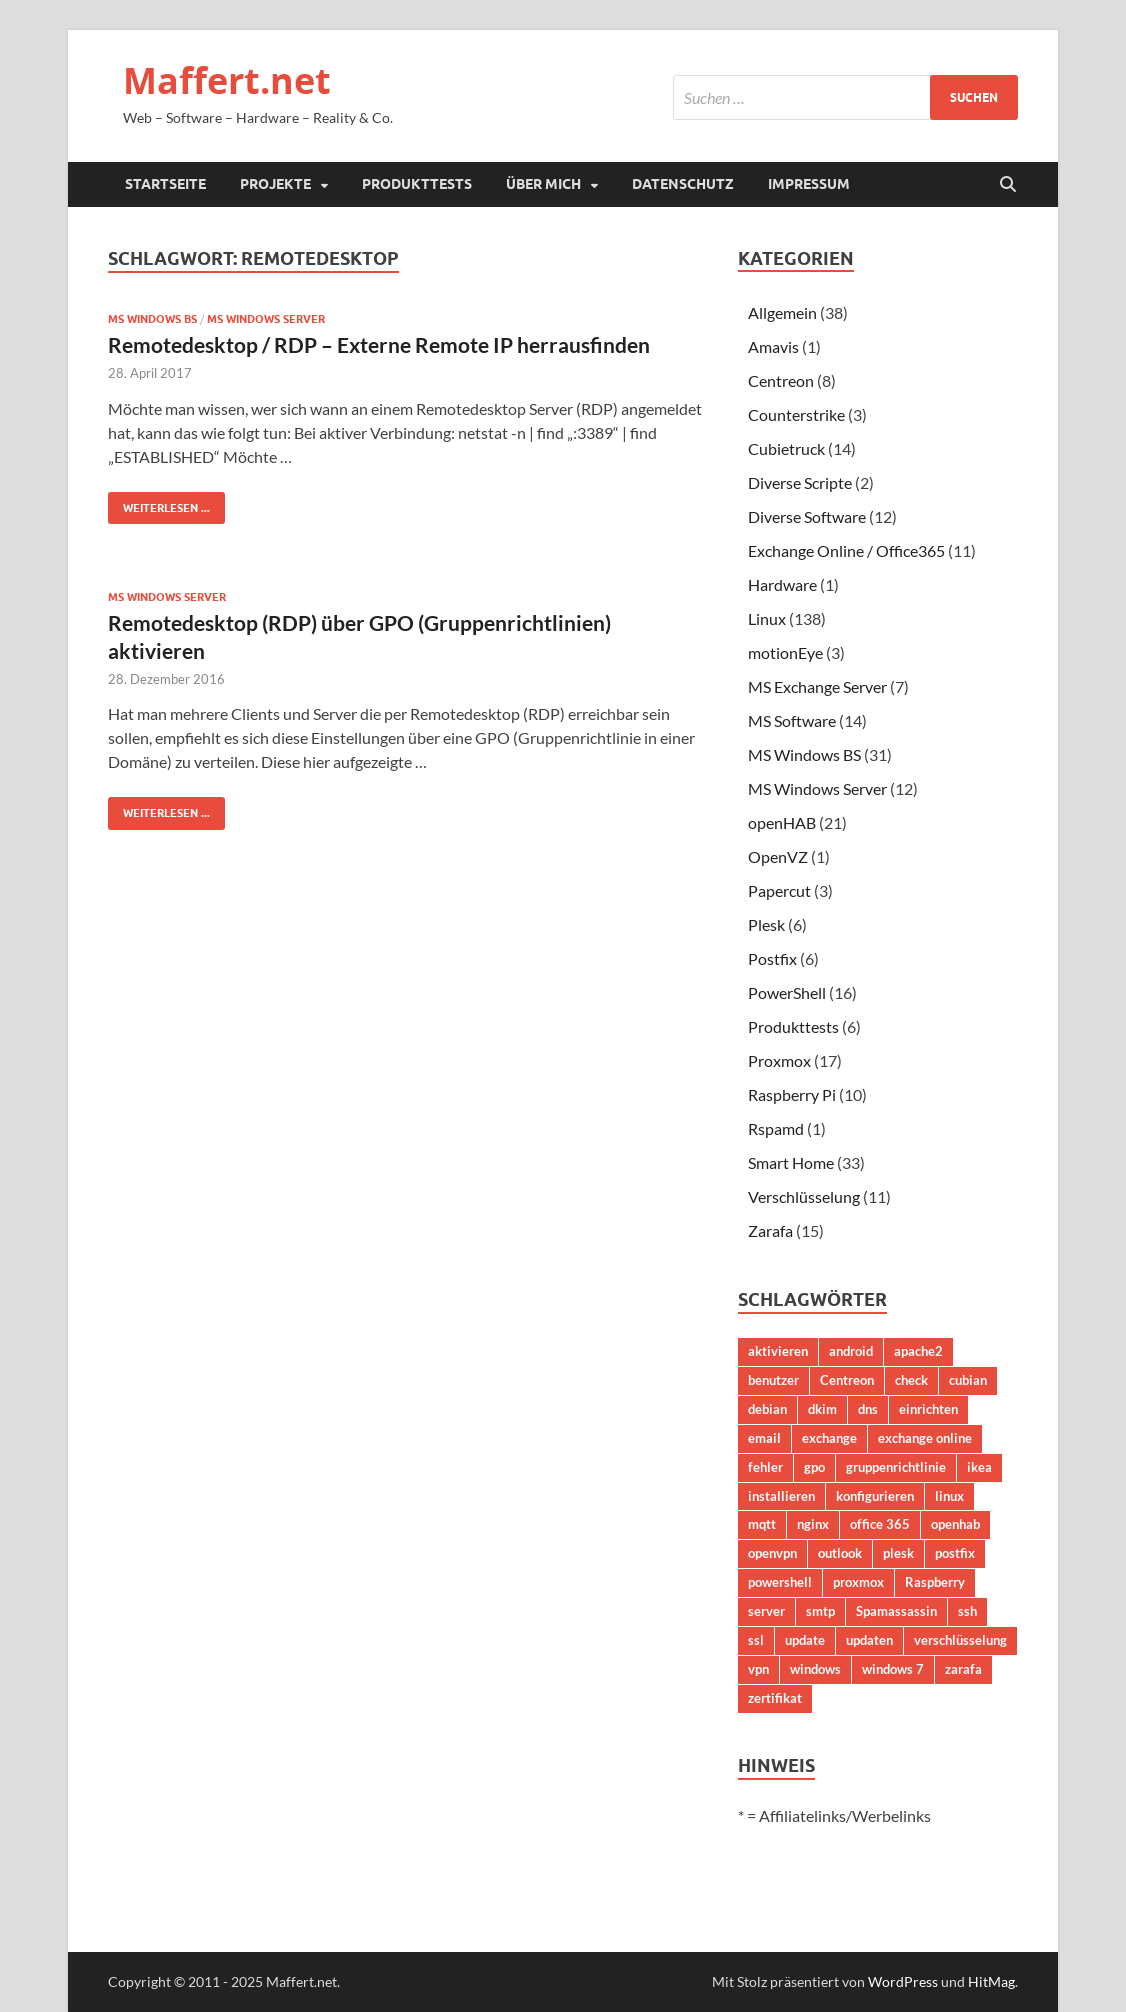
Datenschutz (683, 184)
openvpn (772, 1553)
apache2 (918, 1351)
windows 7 (893, 1669)
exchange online (925, 1438)
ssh (967, 1611)
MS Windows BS (152, 319)
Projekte (275, 184)
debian (767, 1409)
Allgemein (782, 312)
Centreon (781, 380)
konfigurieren (875, 1496)
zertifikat (775, 1698)
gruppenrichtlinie (896, 1467)
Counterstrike (796, 414)
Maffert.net (227, 80)
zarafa (963, 1669)
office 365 (880, 1524)
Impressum (809, 184)
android (851, 1351)
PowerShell (787, 992)
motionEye (785, 652)
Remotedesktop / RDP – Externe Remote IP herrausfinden (379, 344)
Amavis (773, 346)
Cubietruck (786, 448)
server (766, 1611)
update (805, 1640)
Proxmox (779, 1060)
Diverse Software (807, 516)
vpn (758, 1669)
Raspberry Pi (792, 1094)
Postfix (772, 958)
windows (815, 1669)
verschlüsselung (960, 1640)
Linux (767, 618)
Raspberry (935, 1582)
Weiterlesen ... (159, 503)
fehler (765, 1467)
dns (868, 1409)
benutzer (773, 1380)
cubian (968, 1380)
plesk (898, 1553)
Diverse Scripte (800, 482)
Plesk (766, 924)
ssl (756, 1640)
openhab (955, 1524)
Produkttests (417, 184)
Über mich (543, 184)
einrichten (928, 1409)
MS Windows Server (266, 319)
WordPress (903, 1981)
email (764, 1438)
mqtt (762, 1524)
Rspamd (776, 1128)
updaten (869, 1640)
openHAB (782, 822)
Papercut (779, 890)
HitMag (991, 1981)
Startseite (165, 184)
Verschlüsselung (804, 1196)
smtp (820, 1611)
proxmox (858, 1582)
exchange (829, 1438)
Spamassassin (896, 1611)
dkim (822, 1409)
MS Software (792, 720)
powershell (780, 1582)
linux (949, 1496)
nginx (813, 1524)
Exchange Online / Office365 (846, 550)
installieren (781, 1496)
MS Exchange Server (817, 686)
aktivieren (778, 1351)
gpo (814, 1467)
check (911, 1380)
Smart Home (791, 1162)
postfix (955, 1553)
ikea (979, 1467)
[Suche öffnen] (1008, 185)
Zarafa (770, 1230)
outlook (840, 1553)
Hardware (782, 584)
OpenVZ (778, 856)
